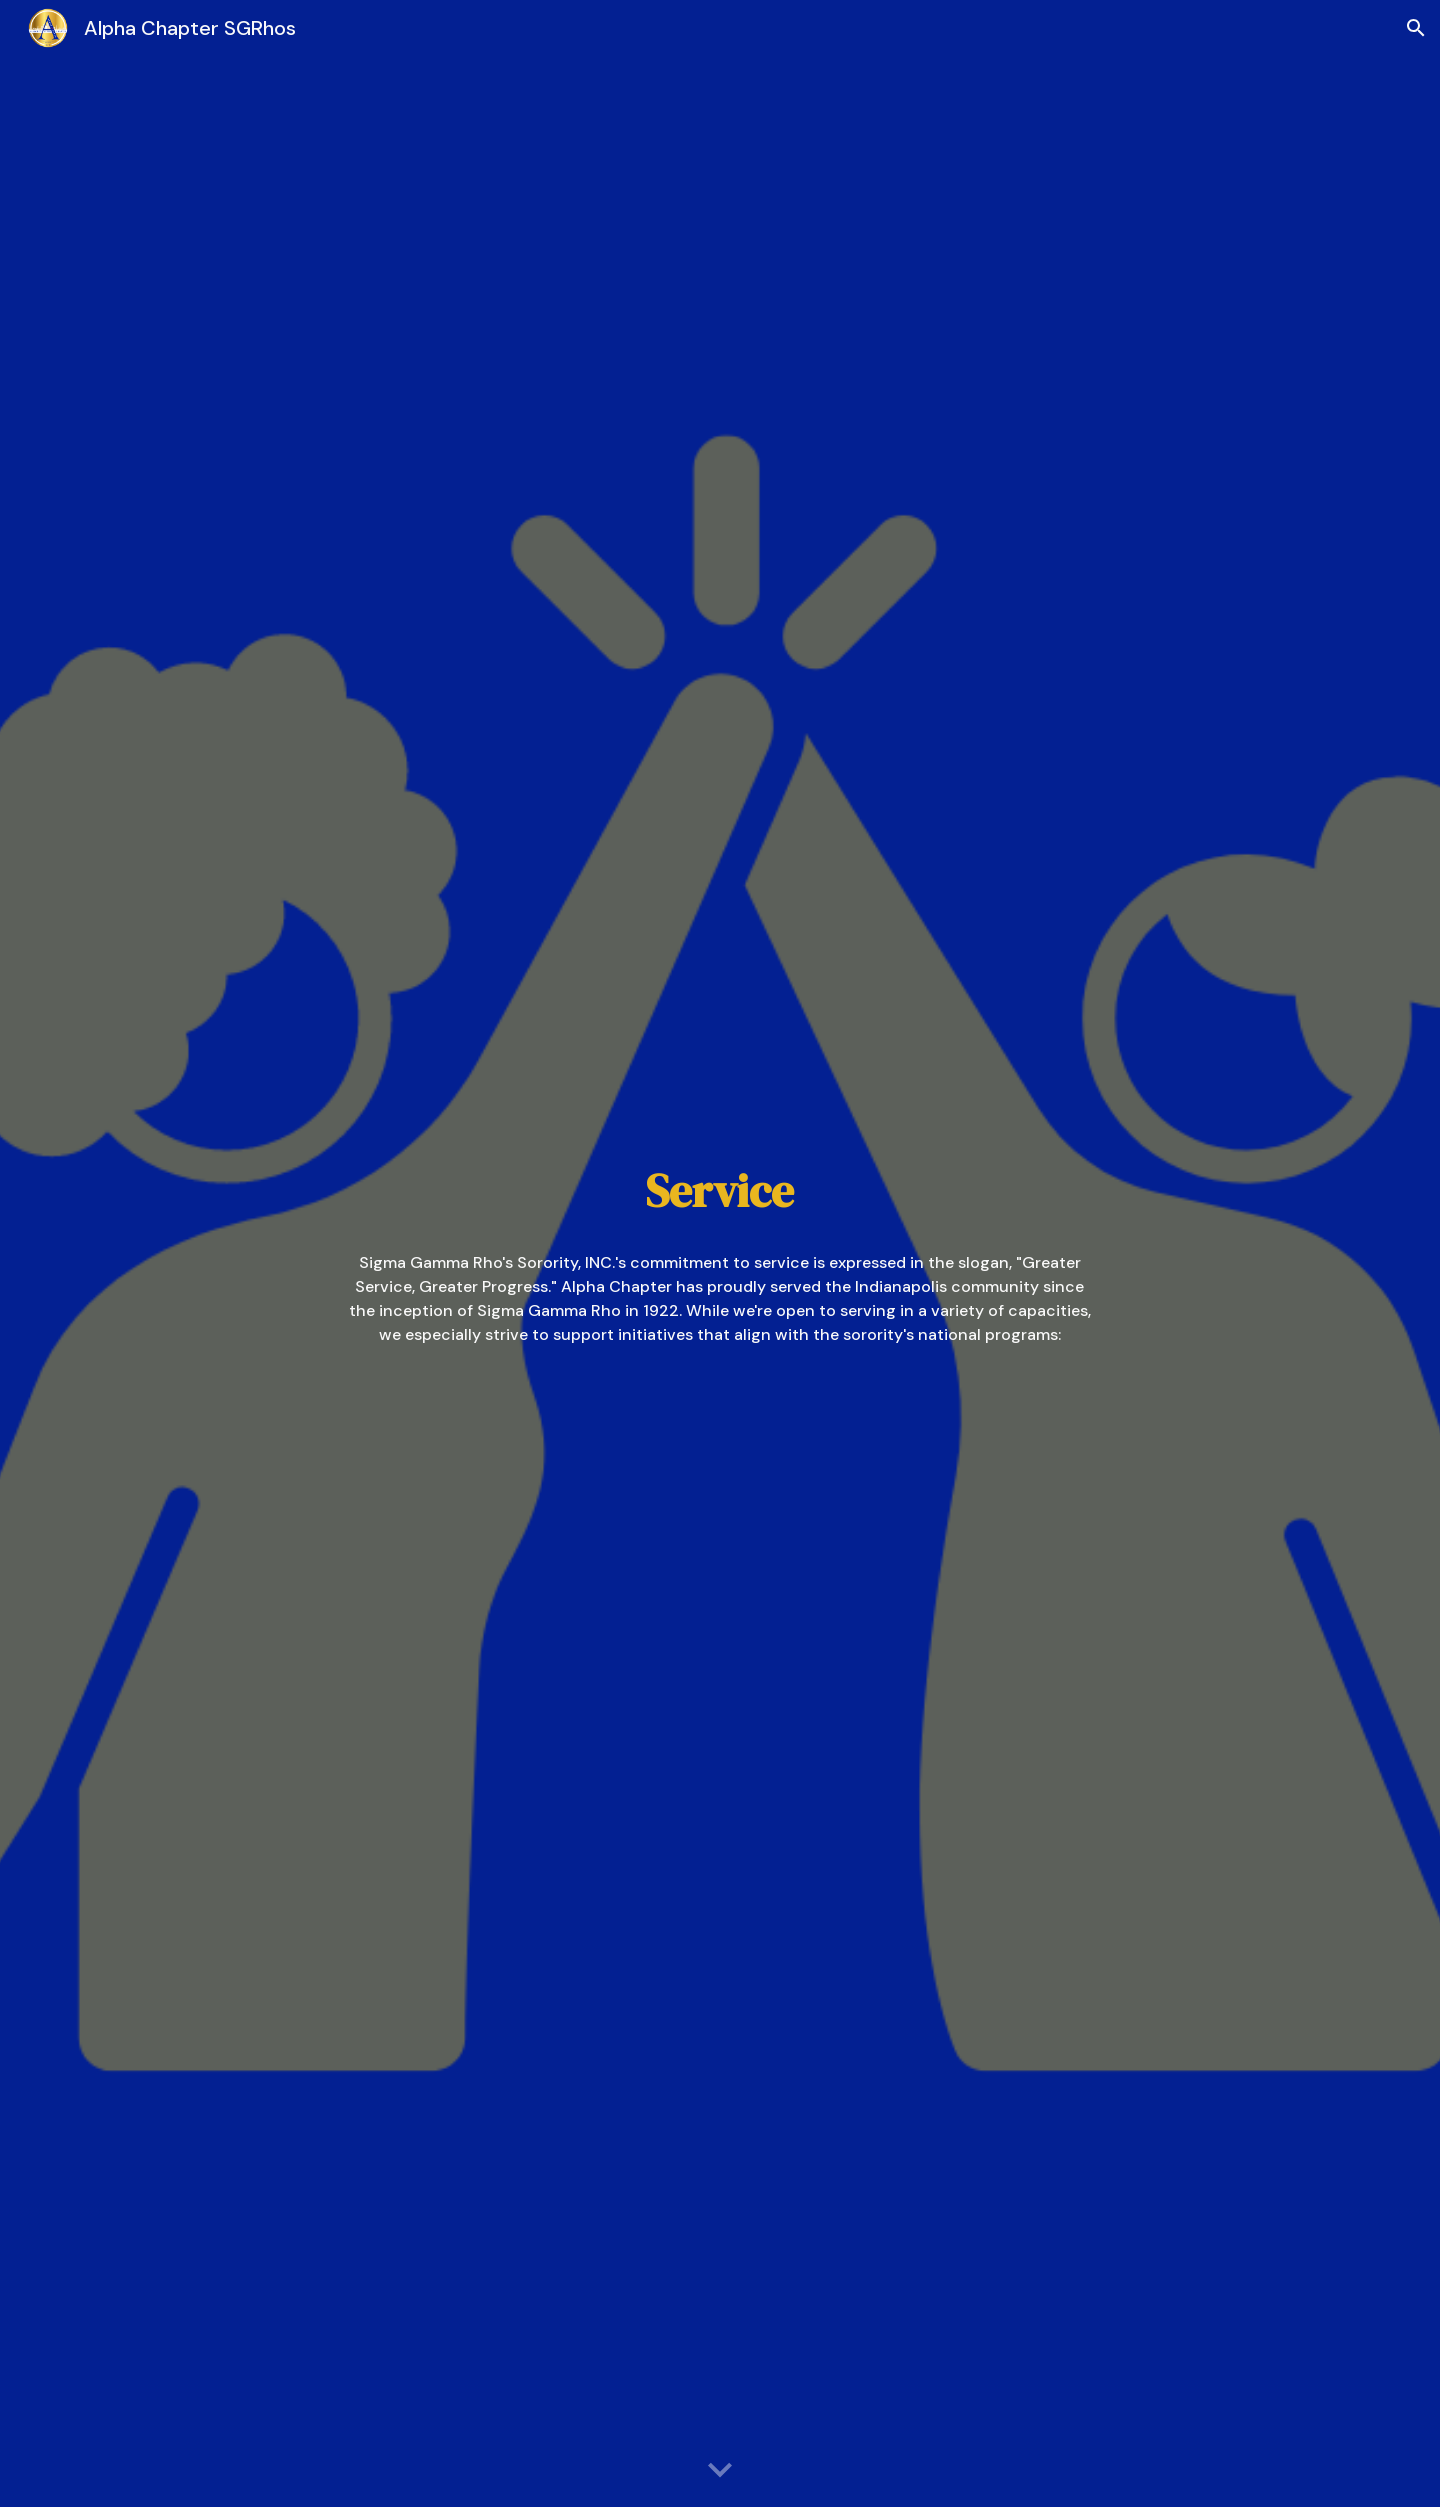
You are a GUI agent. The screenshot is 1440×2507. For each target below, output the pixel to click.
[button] (1416, 28)
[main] (720, 1191)
